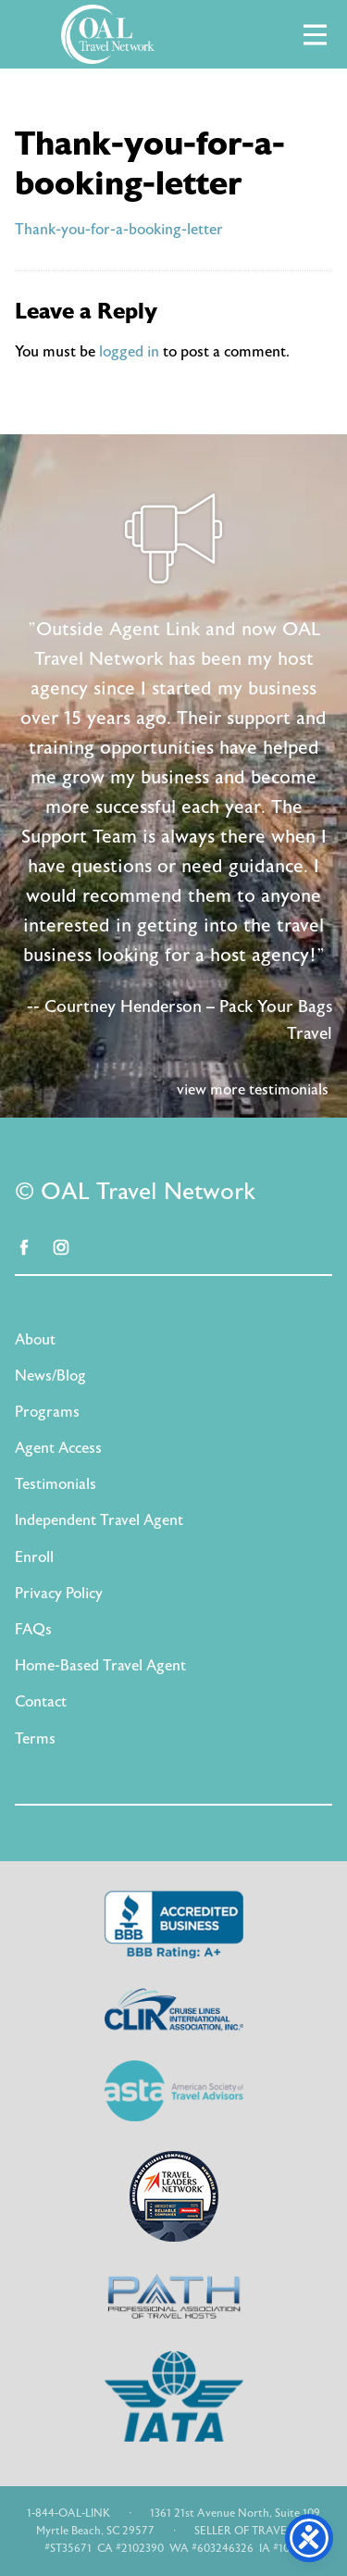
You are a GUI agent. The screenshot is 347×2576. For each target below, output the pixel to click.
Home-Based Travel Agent (100, 1666)
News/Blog (50, 1376)
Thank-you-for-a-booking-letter (119, 229)
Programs (47, 1412)
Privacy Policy (59, 1593)
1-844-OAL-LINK (68, 2513)
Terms (35, 1739)
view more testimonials (252, 1090)
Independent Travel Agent (99, 1520)
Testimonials (55, 1484)
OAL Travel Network (107, 34)
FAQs (33, 1629)
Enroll (34, 1557)
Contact (41, 1702)
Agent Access (58, 1448)
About (35, 1340)
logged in (129, 352)
